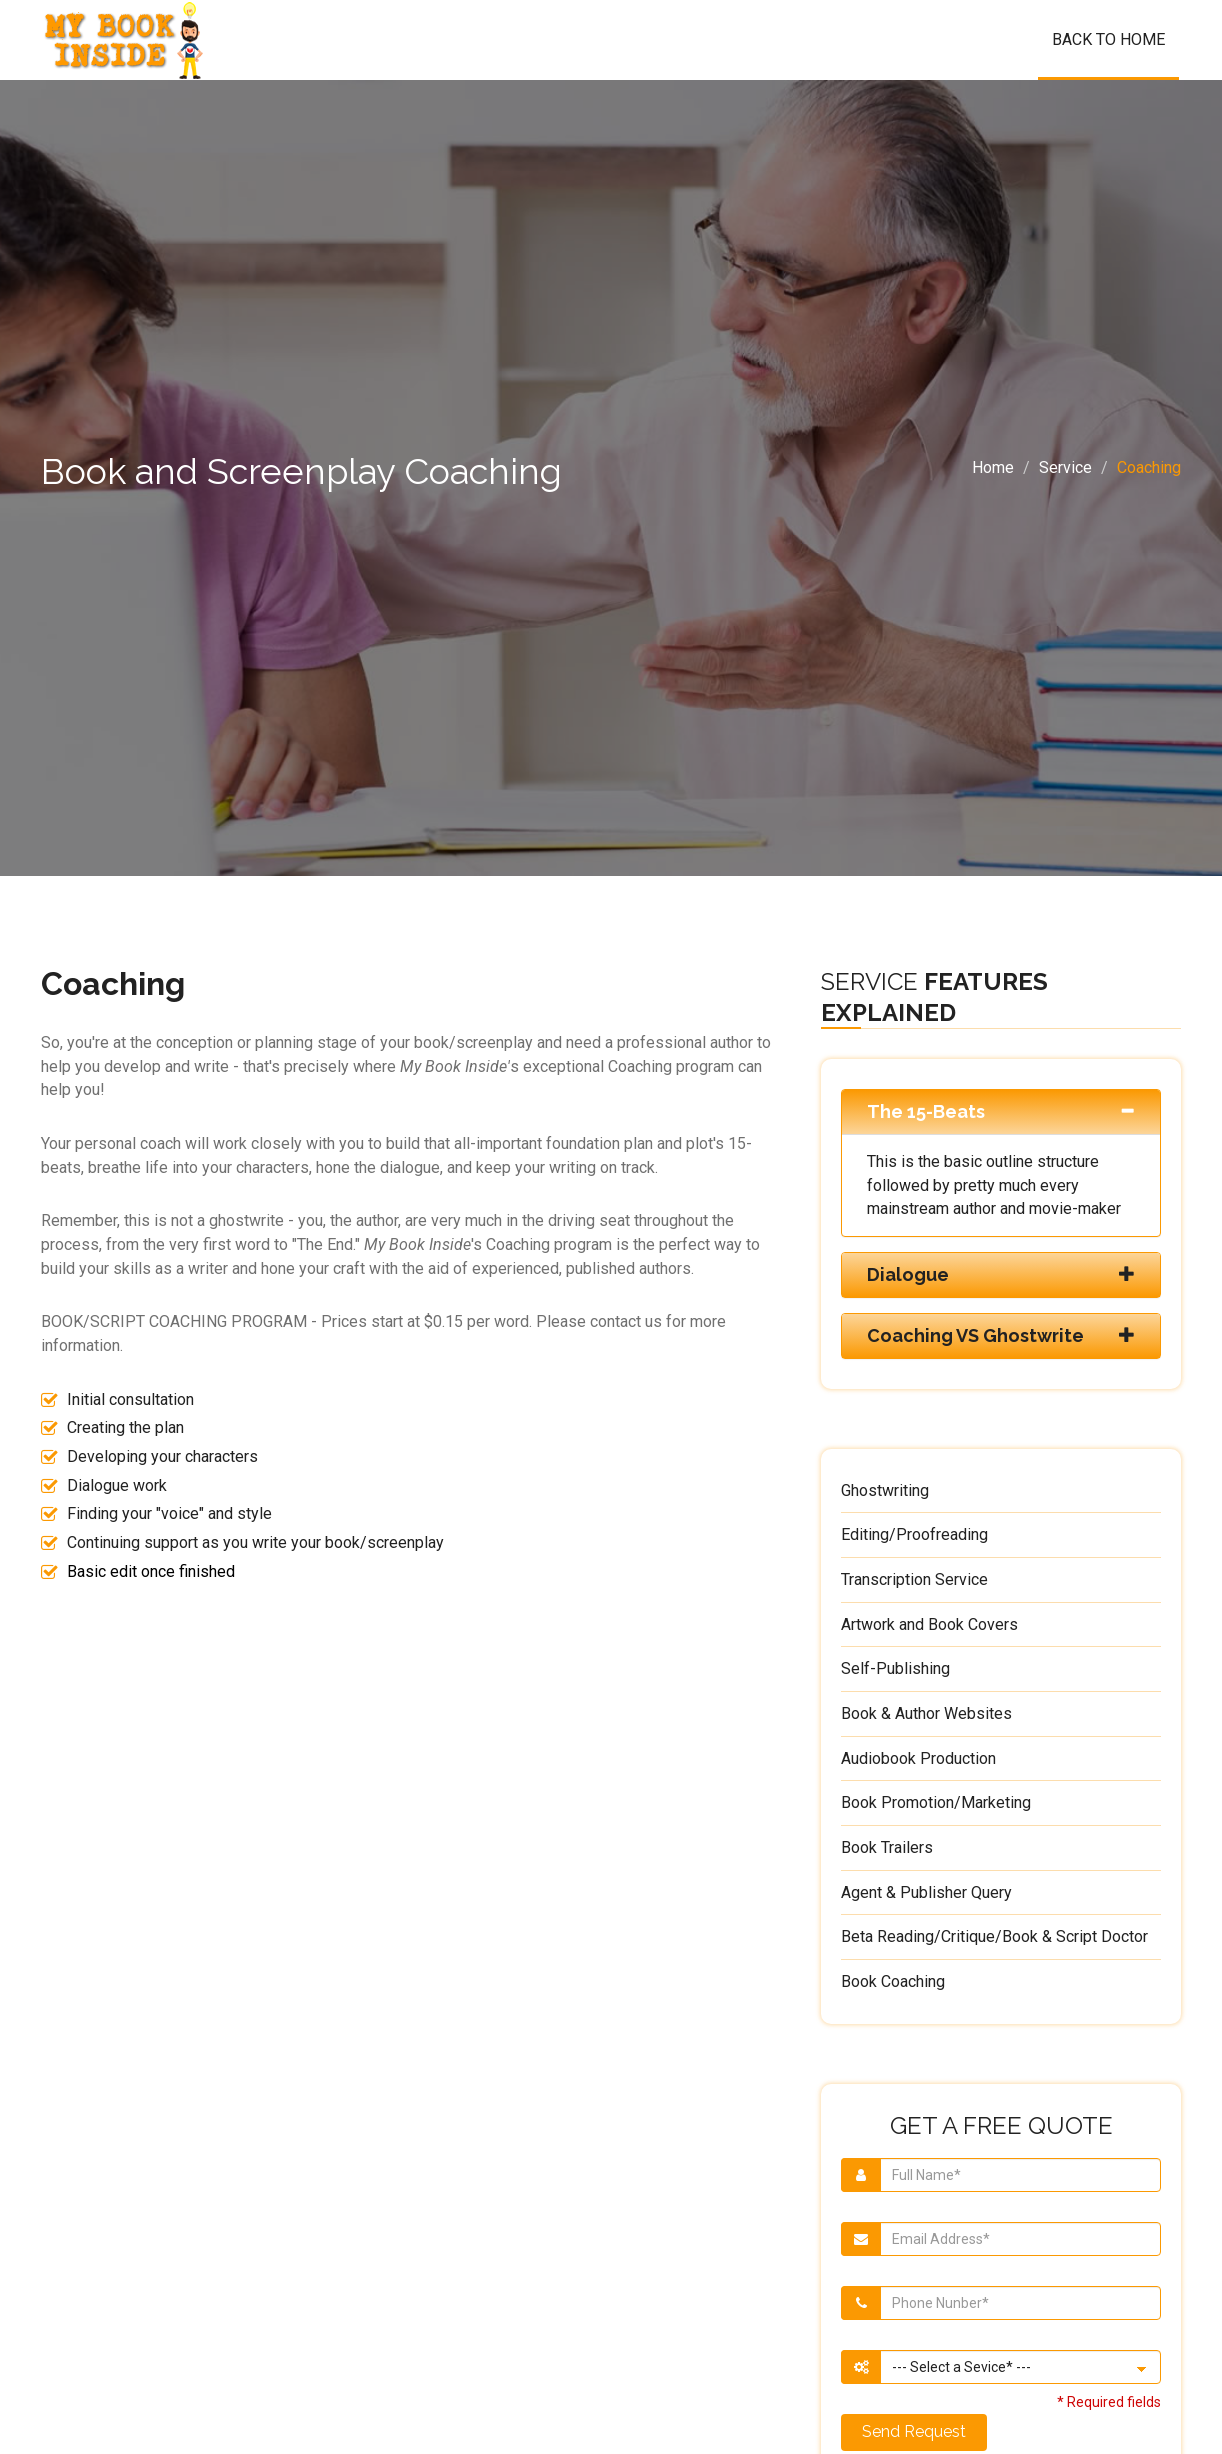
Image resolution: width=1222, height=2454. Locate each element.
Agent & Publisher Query (926, 1892)
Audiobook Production (918, 1758)
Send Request (914, 2431)
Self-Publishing (895, 1668)
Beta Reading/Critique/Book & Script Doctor (994, 1936)
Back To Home (1108, 39)
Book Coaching (893, 1981)
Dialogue (908, 1274)
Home (993, 467)
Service (1065, 467)
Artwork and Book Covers (929, 1624)
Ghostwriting (885, 1490)
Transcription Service (914, 1579)
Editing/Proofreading (914, 1534)
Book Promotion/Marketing (936, 1802)
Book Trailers (887, 1847)
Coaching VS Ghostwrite (975, 1335)
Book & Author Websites (926, 1713)
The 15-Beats (926, 1111)
